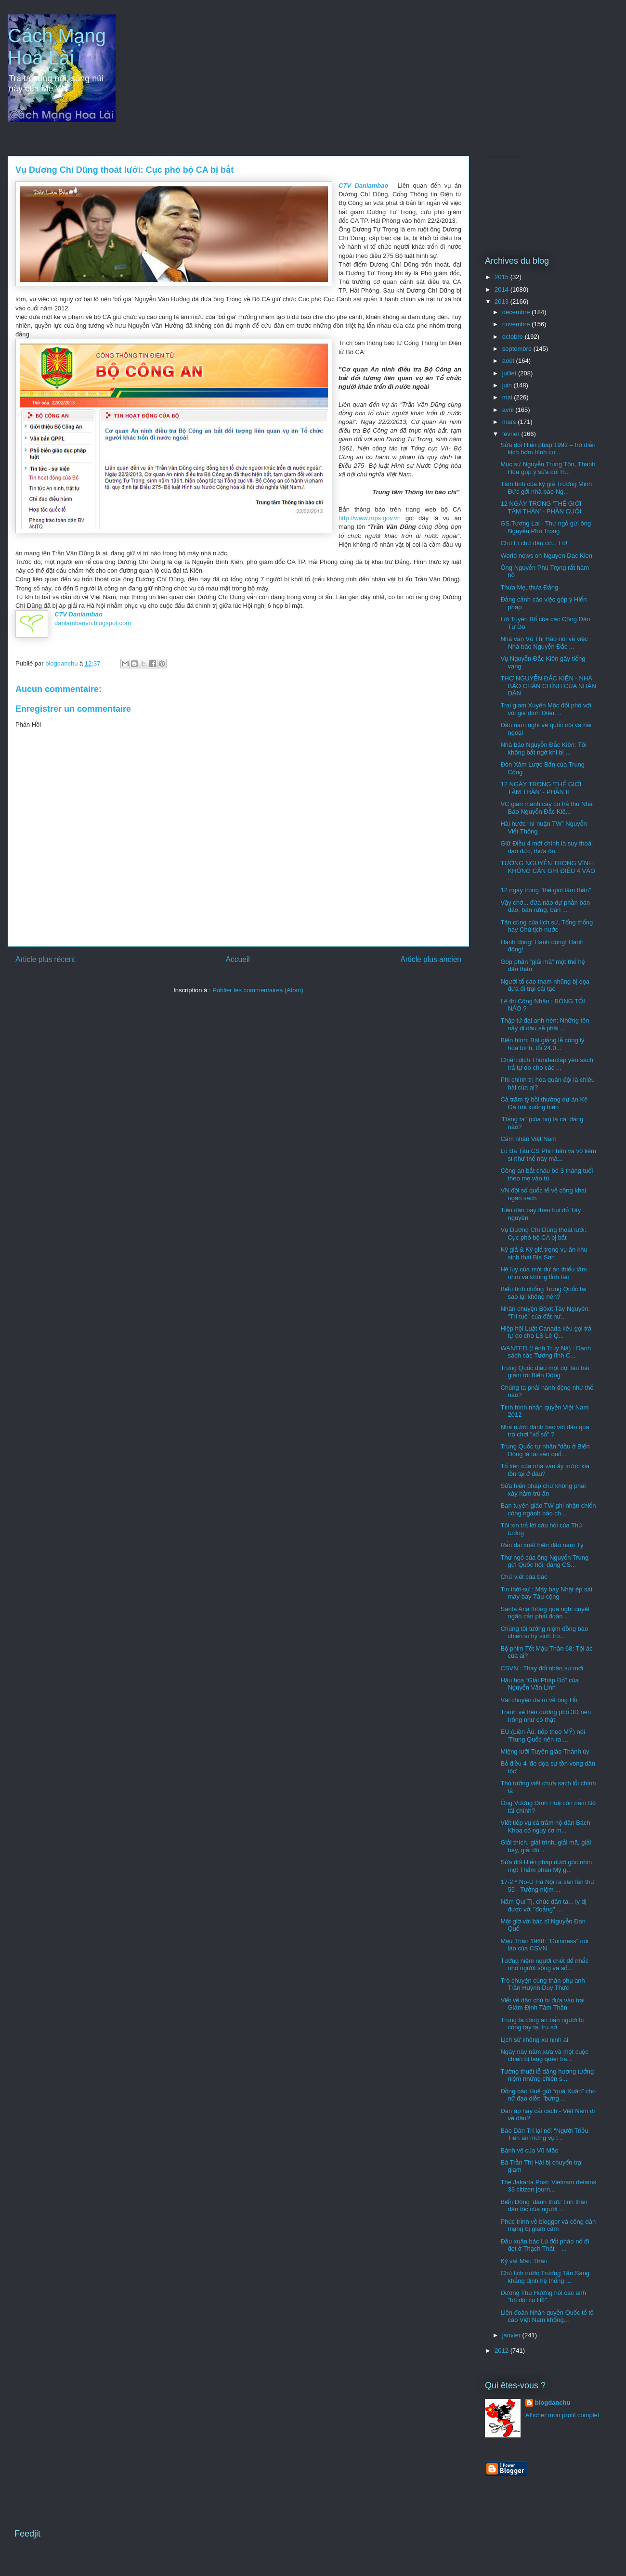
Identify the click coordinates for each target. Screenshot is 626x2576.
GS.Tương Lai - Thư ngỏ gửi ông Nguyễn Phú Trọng (545, 527)
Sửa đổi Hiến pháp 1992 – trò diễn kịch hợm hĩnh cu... (547, 448)
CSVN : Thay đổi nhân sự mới (541, 1668)
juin (508, 385)
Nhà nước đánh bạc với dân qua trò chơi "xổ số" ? (544, 1430)
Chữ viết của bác (523, 1576)
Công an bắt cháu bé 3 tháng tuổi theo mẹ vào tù (546, 1174)
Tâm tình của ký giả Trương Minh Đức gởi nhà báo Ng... (546, 487)
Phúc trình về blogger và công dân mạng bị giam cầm (548, 2225)
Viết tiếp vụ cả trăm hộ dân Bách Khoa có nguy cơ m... (545, 1826)
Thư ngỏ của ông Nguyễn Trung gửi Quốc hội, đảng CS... (544, 1561)
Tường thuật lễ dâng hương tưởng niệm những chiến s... (547, 2075)
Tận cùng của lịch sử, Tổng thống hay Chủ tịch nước (546, 926)
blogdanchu (553, 2402)
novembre (517, 324)
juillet (510, 373)
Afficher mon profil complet (562, 2415)
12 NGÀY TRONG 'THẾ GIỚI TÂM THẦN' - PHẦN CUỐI (540, 507)
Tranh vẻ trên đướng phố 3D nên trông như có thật (545, 1715)
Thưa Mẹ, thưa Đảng (529, 587)
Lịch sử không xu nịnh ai (534, 2039)
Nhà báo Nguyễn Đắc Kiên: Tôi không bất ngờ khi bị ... (543, 748)
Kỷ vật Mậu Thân (523, 2261)
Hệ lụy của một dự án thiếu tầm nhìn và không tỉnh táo (543, 1273)
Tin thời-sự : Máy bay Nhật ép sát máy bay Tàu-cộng (546, 1593)
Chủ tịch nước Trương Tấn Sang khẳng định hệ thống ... (544, 2276)
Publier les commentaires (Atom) (257, 990)
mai (508, 397)
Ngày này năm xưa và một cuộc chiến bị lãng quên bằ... (544, 2055)
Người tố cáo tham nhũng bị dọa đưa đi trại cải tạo (544, 985)
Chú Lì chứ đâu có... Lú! (533, 543)
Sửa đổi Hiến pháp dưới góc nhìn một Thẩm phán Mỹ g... (546, 1865)
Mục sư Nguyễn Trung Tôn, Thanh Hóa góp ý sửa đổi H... (547, 468)
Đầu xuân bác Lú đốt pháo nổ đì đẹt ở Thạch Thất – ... (544, 2245)
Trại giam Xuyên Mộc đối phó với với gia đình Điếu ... (545, 709)
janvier (512, 2335)
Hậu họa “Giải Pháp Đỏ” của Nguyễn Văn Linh (539, 1684)
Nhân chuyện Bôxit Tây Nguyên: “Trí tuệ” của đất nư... (545, 1312)
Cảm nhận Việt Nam (528, 1138)
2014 (502, 289)
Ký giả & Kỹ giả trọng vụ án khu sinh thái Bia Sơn (543, 1253)
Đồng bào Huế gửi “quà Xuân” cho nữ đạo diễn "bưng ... (548, 2095)
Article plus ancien (430, 959)
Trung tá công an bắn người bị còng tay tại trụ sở (542, 2023)
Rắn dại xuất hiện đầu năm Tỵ (541, 1545)
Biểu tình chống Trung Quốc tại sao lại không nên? (543, 1292)
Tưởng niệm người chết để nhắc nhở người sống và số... (544, 1964)
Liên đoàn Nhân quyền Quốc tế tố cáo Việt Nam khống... (546, 2316)
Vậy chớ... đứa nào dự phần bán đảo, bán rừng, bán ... (545, 906)
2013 (502, 301)
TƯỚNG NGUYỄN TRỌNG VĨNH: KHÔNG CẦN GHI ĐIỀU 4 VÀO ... (547, 870)
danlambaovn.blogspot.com (92, 623)
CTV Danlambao (363, 185)
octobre (513, 336)
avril (508, 409)
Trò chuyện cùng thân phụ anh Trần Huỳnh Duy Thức (542, 1984)
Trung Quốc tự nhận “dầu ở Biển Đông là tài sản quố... (544, 1450)
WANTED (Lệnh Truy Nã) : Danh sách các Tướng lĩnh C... (545, 1352)
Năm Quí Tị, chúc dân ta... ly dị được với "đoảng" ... (543, 1905)
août (509, 360)
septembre (518, 348)
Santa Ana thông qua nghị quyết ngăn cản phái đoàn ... (544, 1612)
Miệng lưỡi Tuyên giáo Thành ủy (544, 1751)
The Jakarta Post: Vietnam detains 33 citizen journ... (548, 2186)
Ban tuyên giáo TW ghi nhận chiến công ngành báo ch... (548, 1509)
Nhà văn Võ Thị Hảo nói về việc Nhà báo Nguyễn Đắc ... (543, 642)
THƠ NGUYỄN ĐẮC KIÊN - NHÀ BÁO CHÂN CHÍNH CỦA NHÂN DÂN (548, 686)
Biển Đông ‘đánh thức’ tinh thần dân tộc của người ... (543, 2205)
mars (510, 421)
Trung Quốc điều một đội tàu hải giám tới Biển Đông (544, 1371)
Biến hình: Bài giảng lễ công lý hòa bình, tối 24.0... (542, 1044)
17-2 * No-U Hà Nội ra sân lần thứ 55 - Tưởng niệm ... (547, 1885)
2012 (502, 2350)
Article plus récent (45, 959)
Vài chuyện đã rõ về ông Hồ (538, 1700)
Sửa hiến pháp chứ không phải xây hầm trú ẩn (543, 1489)
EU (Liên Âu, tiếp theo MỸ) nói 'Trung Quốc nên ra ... (542, 1735)
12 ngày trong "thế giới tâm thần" (545, 890)
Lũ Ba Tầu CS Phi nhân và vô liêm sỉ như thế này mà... (548, 1154)
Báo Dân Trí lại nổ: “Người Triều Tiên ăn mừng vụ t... (544, 2134)
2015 (502, 277)
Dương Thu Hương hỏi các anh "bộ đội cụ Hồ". (543, 2296)
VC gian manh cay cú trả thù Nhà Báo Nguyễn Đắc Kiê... (546, 807)
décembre (517, 312)
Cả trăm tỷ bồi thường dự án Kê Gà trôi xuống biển (543, 1103)
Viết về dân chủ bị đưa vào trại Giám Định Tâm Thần (542, 2004)
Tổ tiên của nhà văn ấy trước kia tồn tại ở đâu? (544, 1469)
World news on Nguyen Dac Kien (546, 555)
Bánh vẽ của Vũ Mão (529, 2150)
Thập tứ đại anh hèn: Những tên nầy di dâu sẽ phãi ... (544, 1024)
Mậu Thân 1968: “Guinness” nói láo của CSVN (544, 1944)
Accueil (238, 959)
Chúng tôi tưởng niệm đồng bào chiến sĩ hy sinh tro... (544, 1632)
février (512, 433)
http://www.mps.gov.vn (370, 518)
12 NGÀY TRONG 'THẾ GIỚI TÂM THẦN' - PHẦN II (540, 788)
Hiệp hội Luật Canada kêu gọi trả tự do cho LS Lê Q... (545, 1332)
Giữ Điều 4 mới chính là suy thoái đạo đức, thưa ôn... (546, 847)
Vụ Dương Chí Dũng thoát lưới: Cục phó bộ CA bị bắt (543, 1233)
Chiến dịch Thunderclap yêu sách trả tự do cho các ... (546, 1063)
